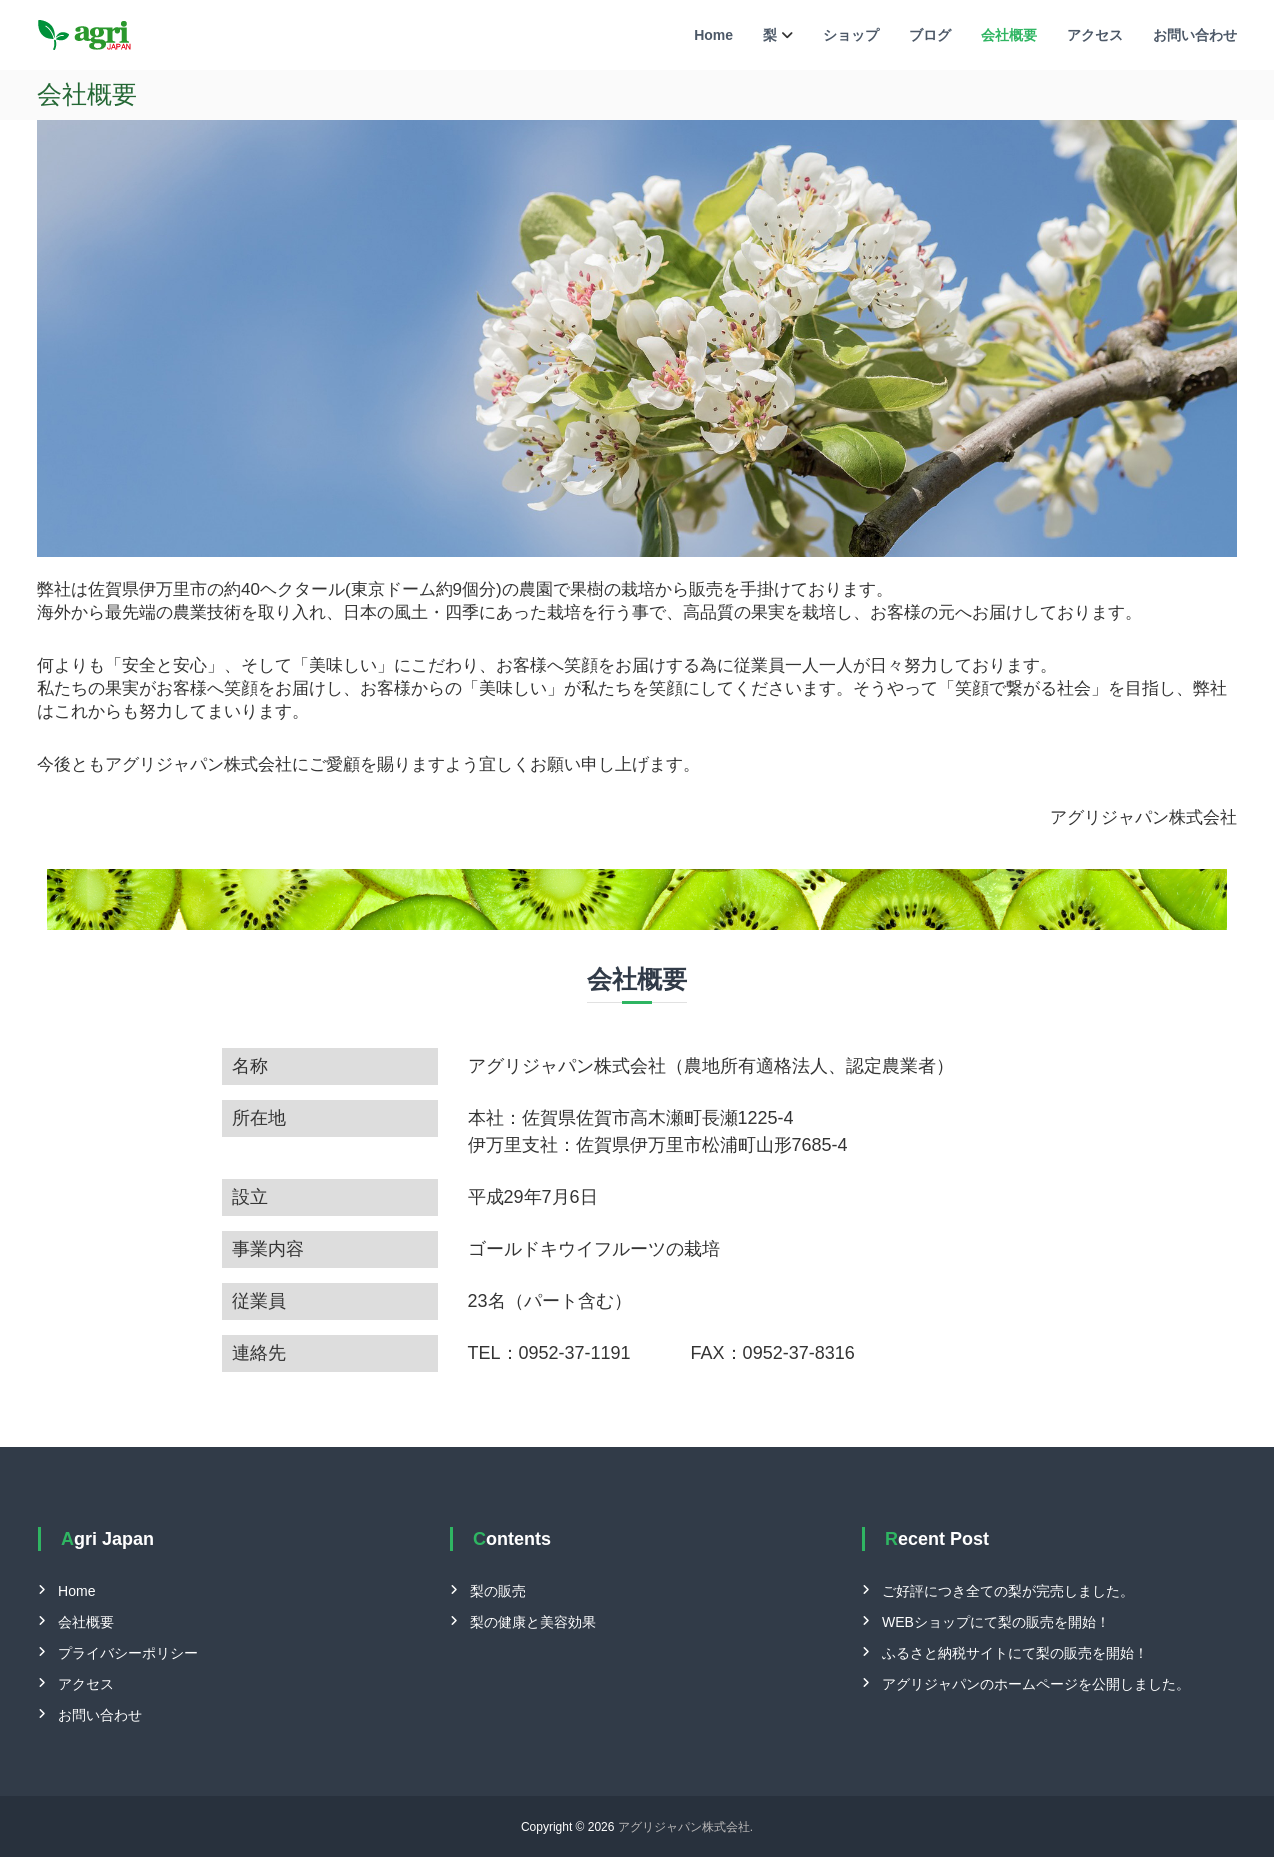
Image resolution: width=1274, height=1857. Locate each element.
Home (713, 35)
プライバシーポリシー (128, 1653)
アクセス (1095, 35)
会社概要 (1009, 35)
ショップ (851, 35)
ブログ (930, 35)
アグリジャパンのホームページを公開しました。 (1036, 1684)
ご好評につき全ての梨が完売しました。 (1008, 1591)
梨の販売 (498, 1591)
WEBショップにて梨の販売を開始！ (996, 1622)
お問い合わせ (1195, 35)
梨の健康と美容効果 (533, 1622)
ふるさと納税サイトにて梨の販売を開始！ (1015, 1653)
